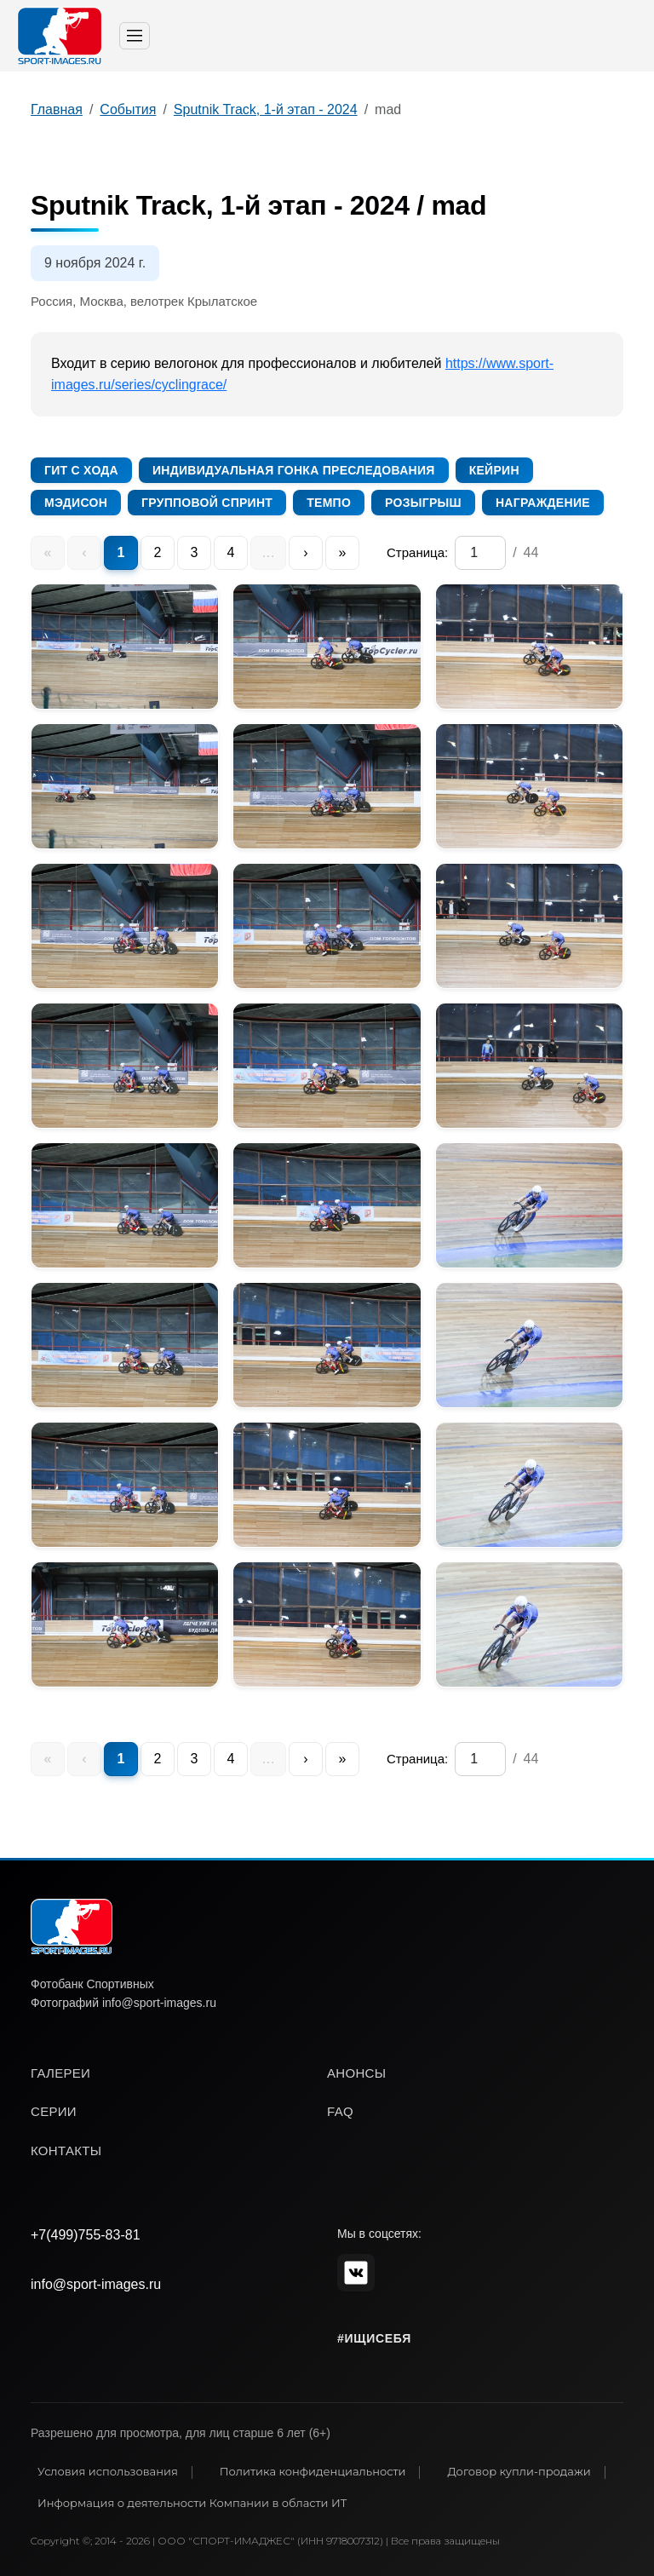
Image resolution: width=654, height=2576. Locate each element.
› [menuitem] (305, 552)
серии (54, 2111)
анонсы (356, 2073)
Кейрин (494, 470)
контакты (66, 2150)
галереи (60, 2073)
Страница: (417, 552)
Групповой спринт (206, 502)
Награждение (543, 502)
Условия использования (107, 2471)
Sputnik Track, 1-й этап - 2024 (266, 109)
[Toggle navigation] (134, 35)
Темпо (329, 502)
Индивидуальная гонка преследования (293, 470)
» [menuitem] (343, 552)
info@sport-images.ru (96, 2284)
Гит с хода (81, 470)
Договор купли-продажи (518, 2471)
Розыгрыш (423, 502)
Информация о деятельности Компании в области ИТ (192, 2503)
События (128, 109)
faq (340, 2111)
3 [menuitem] (194, 552)
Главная (57, 109)
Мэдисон (75, 502)
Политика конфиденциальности (313, 2471)
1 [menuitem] (121, 552)
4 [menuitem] (231, 552)
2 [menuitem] (158, 552)
